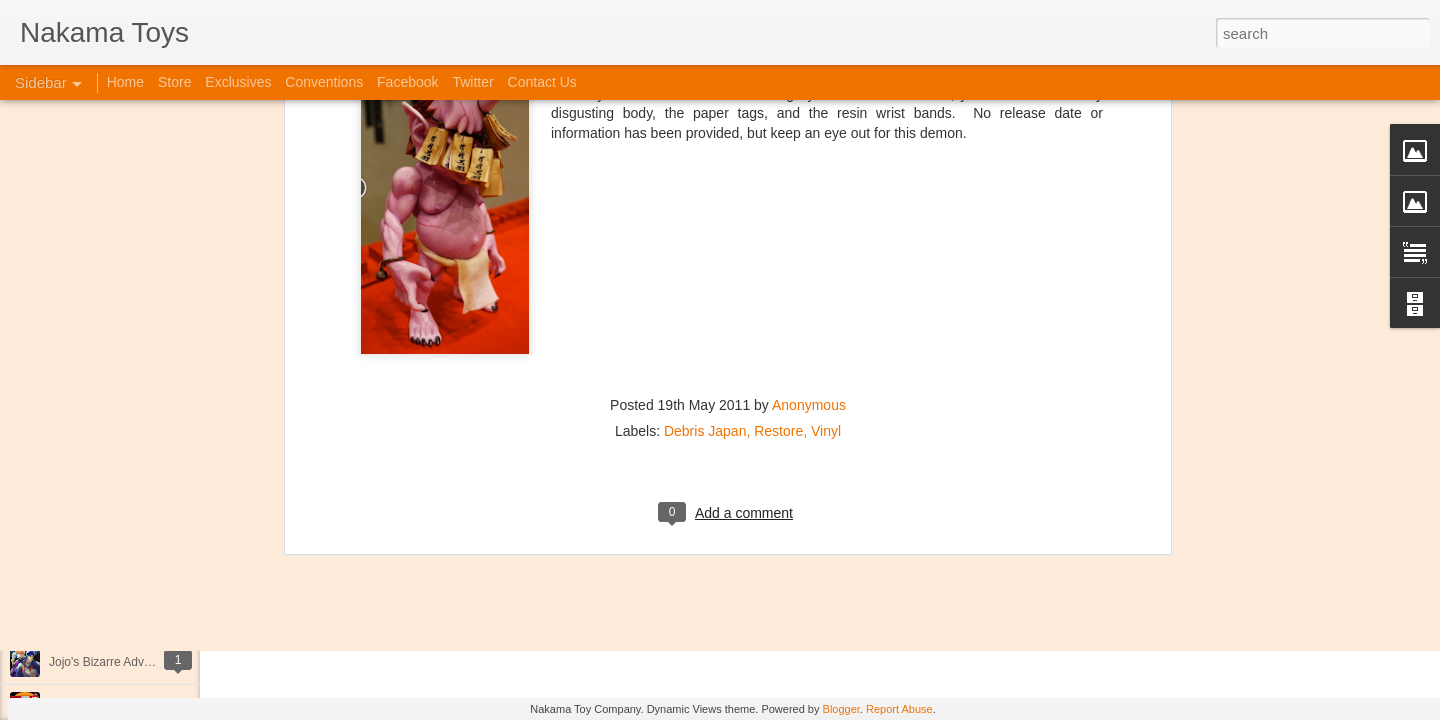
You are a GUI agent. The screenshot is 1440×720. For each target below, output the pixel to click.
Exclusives (238, 82)
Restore (778, 235)
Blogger (841, 709)
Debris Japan (705, 235)
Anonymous (809, 209)
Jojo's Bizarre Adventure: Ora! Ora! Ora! (155, 662)
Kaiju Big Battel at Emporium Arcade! (147, 617)
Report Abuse (899, 709)
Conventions (324, 82)
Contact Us (542, 82)
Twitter (472, 82)
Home (125, 82)
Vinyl (826, 235)
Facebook (407, 82)
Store (174, 82)
